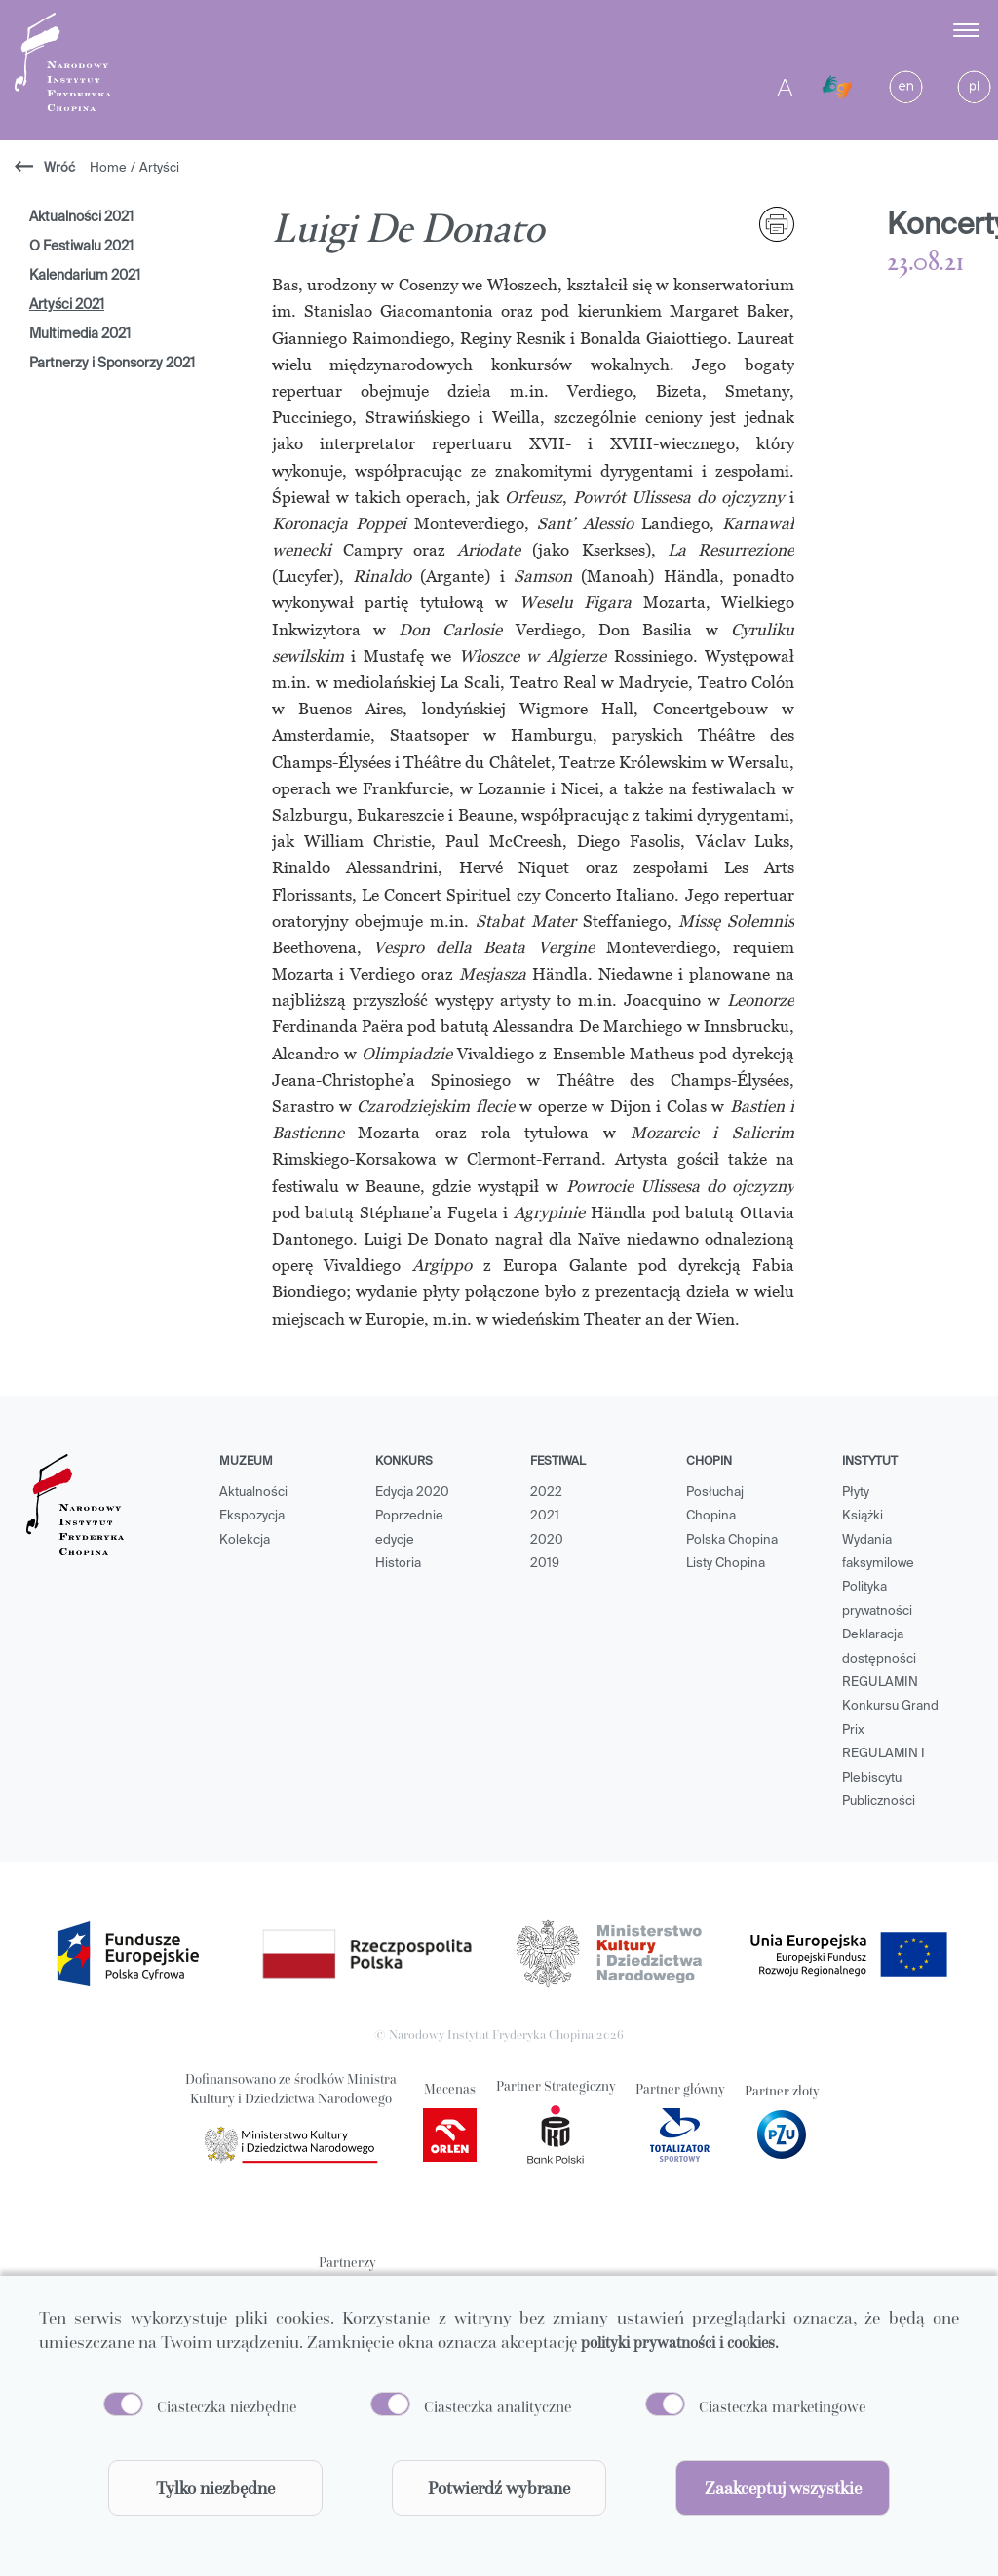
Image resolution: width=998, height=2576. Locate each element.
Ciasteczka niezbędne (226, 2406)
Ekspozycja (252, 1516)
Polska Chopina (732, 1540)
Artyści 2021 (66, 305)
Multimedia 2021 (80, 334)
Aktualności (253, 1492)
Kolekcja (244, 1540)
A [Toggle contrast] (785, 86)
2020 (546, 1540)
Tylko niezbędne (215, 2488)
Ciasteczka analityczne (497, 2406)
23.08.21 (925, 263)
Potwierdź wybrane (499, 2488)
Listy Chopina (725, 1563)
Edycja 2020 (412, 1492)
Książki (862, 1516)
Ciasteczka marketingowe (782, 2406)
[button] (887, 30)
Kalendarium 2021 (84, 276)
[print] (776, 224)
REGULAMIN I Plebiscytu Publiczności (883, 1778)
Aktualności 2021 (81, 217)
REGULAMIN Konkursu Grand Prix (890, 1706)
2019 (544, 1563)
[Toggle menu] (968, 30)
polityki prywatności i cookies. (680, 2342)
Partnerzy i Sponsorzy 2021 (112, 363)
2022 (546, 1492)
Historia (398, 1563)
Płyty (855, 1492)
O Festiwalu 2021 (81, 246)
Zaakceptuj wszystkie (783, 2488)
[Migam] (837, 87)
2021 (544, 1516)
